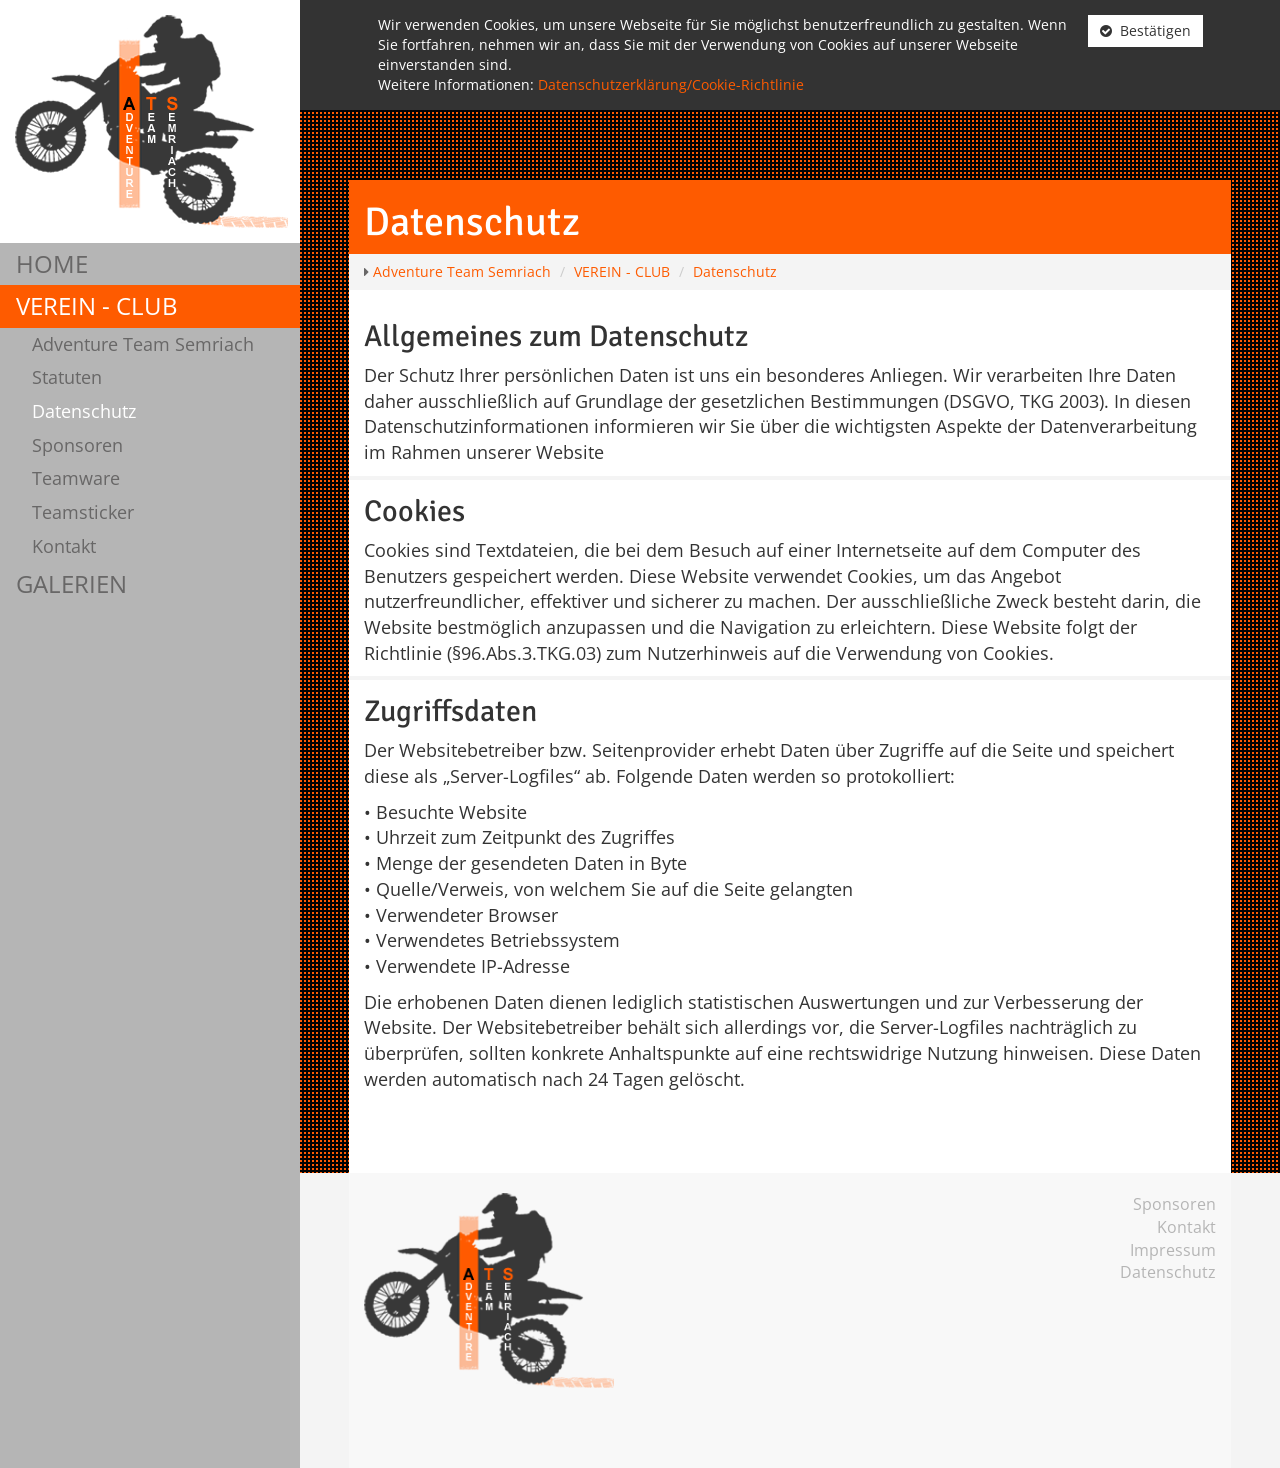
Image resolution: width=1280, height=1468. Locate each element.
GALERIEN (71, 583)
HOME (52, 263)
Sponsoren (77, 445)
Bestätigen (1145, 30)
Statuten (67, 377)
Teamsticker (83, 512)
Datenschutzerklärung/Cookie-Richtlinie (671, 84)
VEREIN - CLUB (97, 305)
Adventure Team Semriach (143, 344)
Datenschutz (84, 411)
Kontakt (64, 546)
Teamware (76, 478)
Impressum (1173, 1250)
